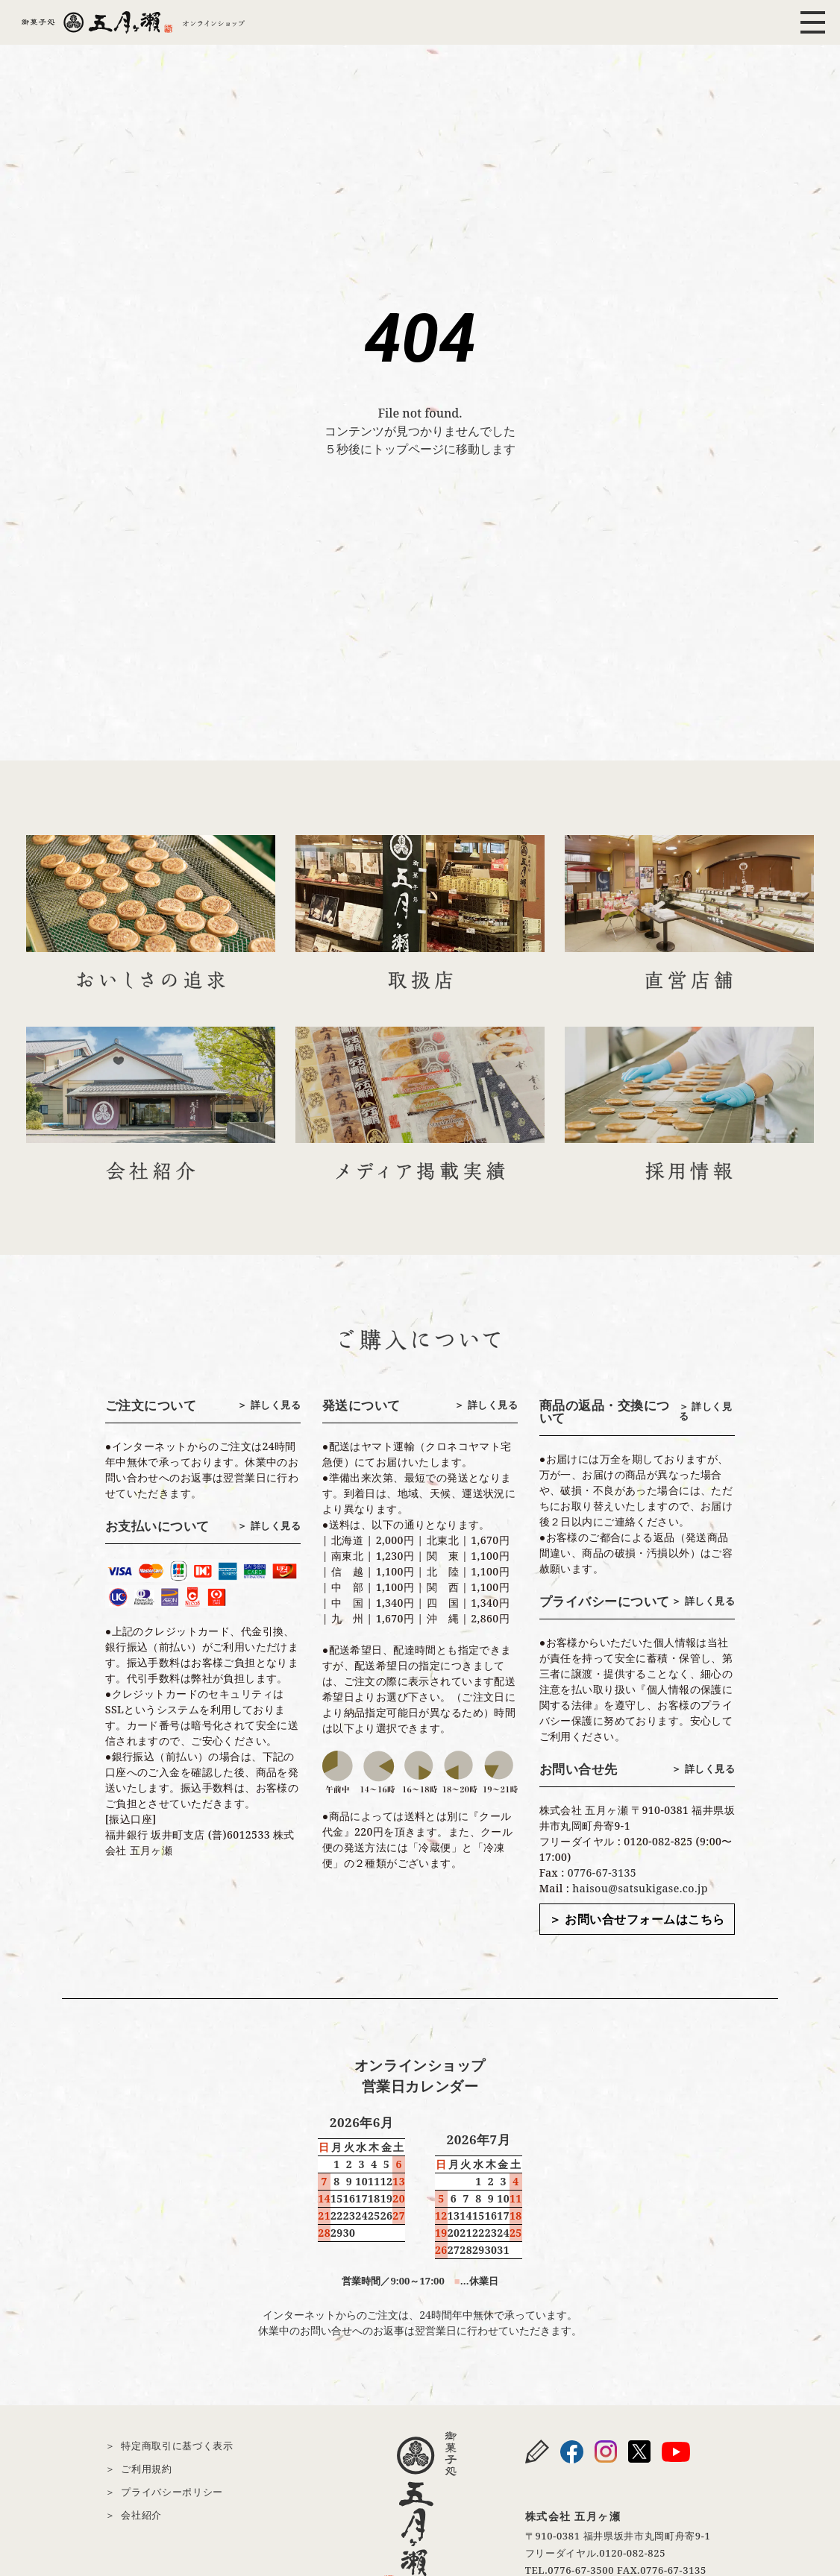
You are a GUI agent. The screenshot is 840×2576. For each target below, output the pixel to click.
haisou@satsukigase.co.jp (640, 1888)
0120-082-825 (632, 2553)
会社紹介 (141, 2515)
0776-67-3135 (602, 1872)
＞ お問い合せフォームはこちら (636, 1919)
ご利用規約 (146, 2468)
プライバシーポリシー (172, 2491)
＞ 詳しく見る (269, 1405)
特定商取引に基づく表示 (177, 2445)
